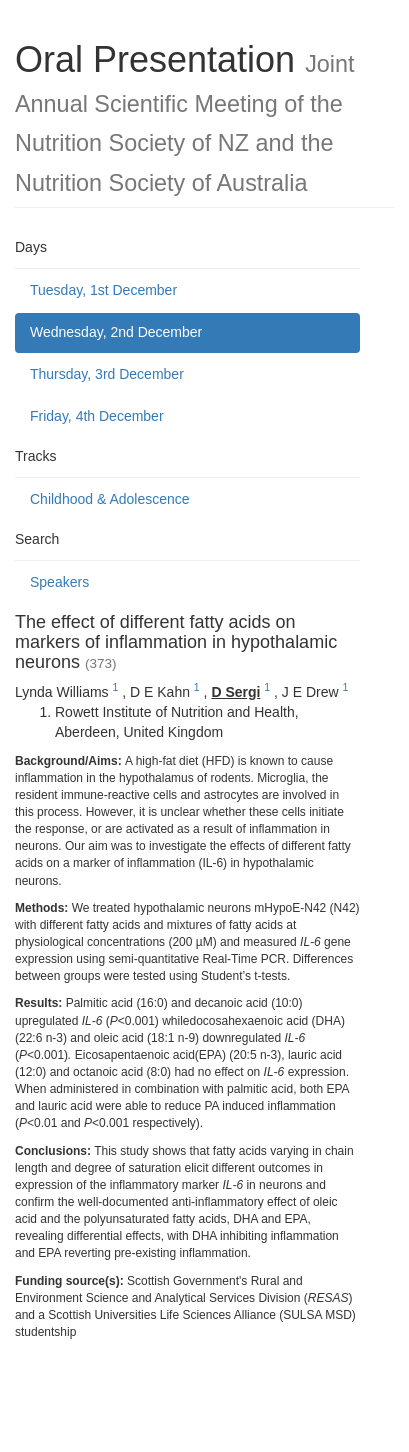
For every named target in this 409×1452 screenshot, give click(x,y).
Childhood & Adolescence (110, 499)
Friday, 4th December (97, 416)
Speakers (59, 582)
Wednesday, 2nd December (116, 332)
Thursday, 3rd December (107, 374)
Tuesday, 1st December (103, 290)
